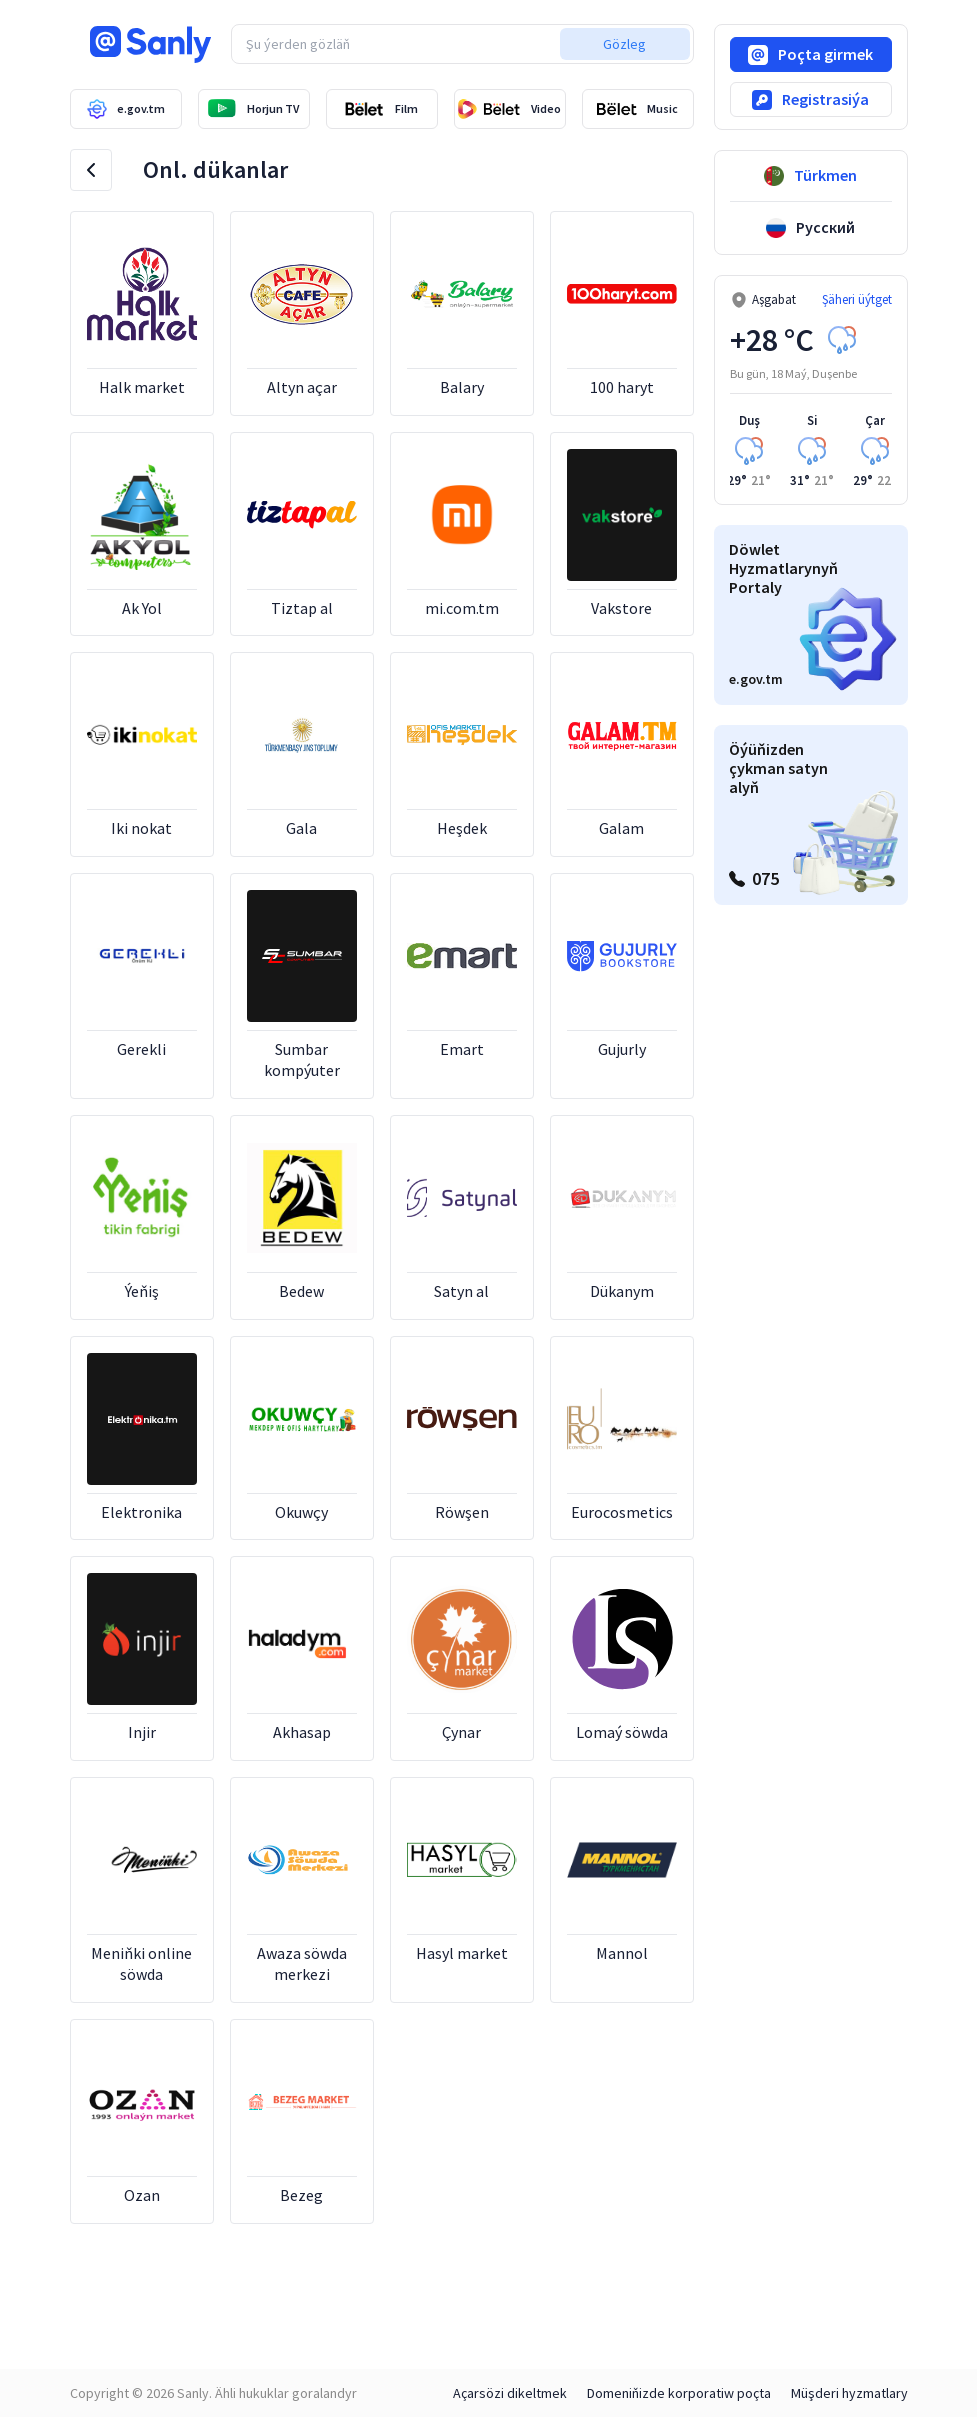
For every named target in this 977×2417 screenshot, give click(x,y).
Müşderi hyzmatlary (849, 2393)
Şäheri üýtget (857, 299)
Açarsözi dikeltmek (510, 2393)
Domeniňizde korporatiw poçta (679, 2393)
